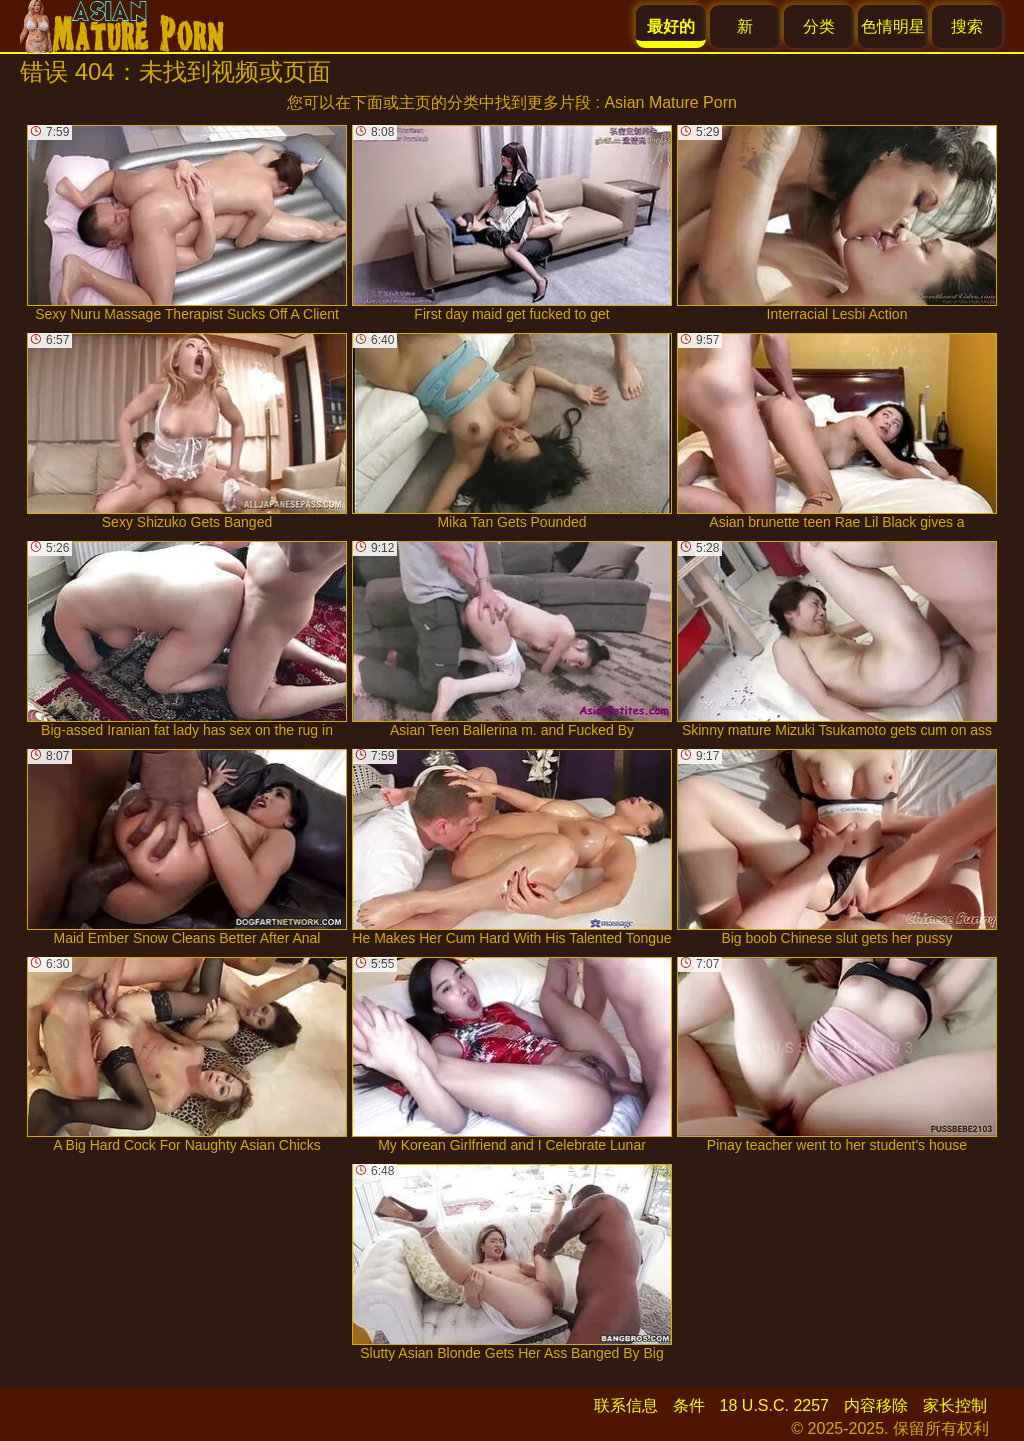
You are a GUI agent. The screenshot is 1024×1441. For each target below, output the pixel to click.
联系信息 (626, 1405)
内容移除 (876, 1405)
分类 (819, 26)
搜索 (967, 26)
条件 (689, 1405)
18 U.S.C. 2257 (774, 1405)
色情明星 (893, 26)
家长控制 (955, 1405)
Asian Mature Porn (670, 102)
